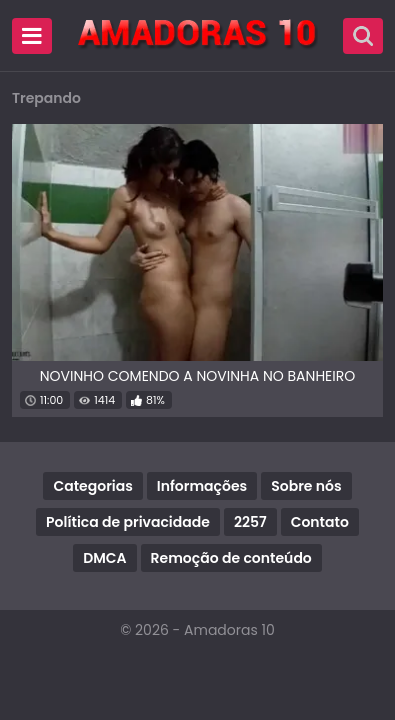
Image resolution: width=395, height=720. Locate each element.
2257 (250, 522)
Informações (202, 486)
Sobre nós (306, 486)
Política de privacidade (128, 522)
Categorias (92, 486)
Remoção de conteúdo (231, 558)
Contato (320, 522)
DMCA (104, 558)
